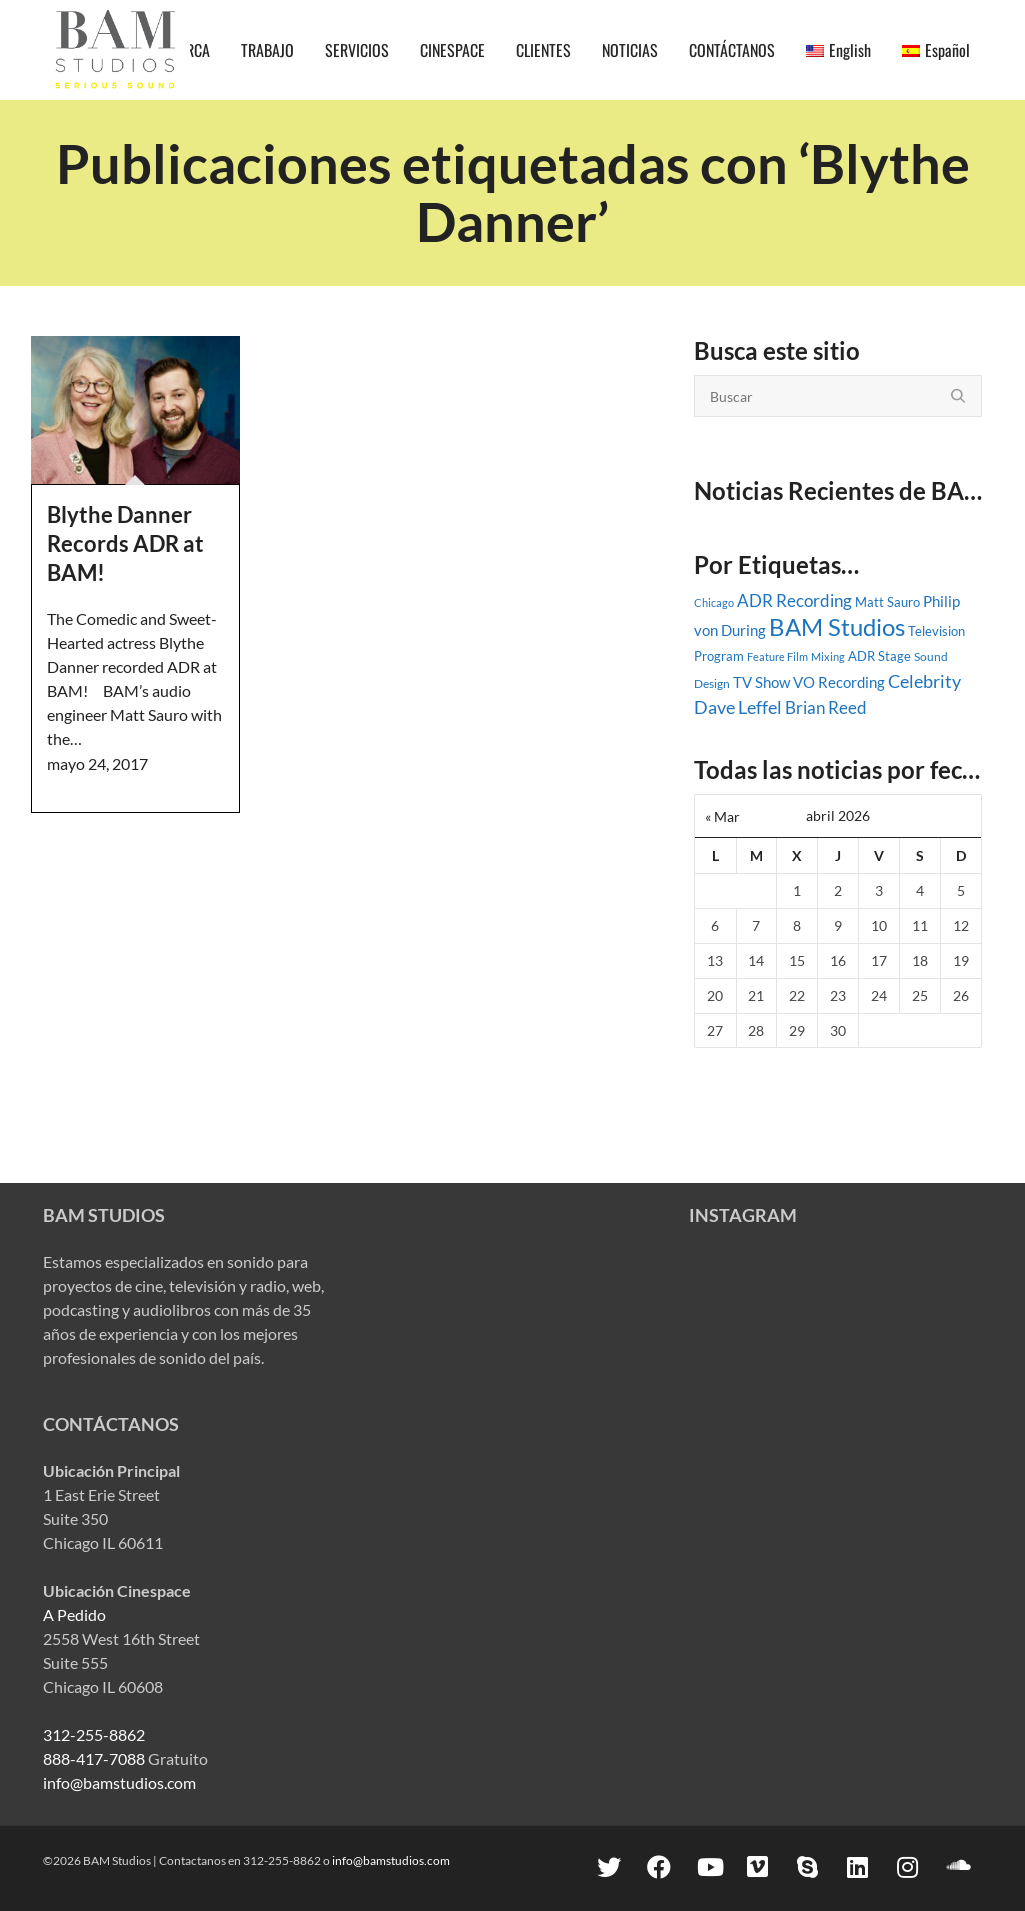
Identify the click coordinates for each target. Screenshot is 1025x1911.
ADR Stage (879, 656)
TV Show (761, 682)
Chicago (714, 602)
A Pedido (74, 1614)
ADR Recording (794, 601)
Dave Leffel (738, 707)
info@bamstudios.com (119, 1782)
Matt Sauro (887, 602)
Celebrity (924, 681)
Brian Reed (826, 708)
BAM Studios (837, 626)
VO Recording (839, 682)
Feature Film (777, 656)
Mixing (828, 656)
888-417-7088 (94, 1758)
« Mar (722, 816)
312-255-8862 (94, 1734)
